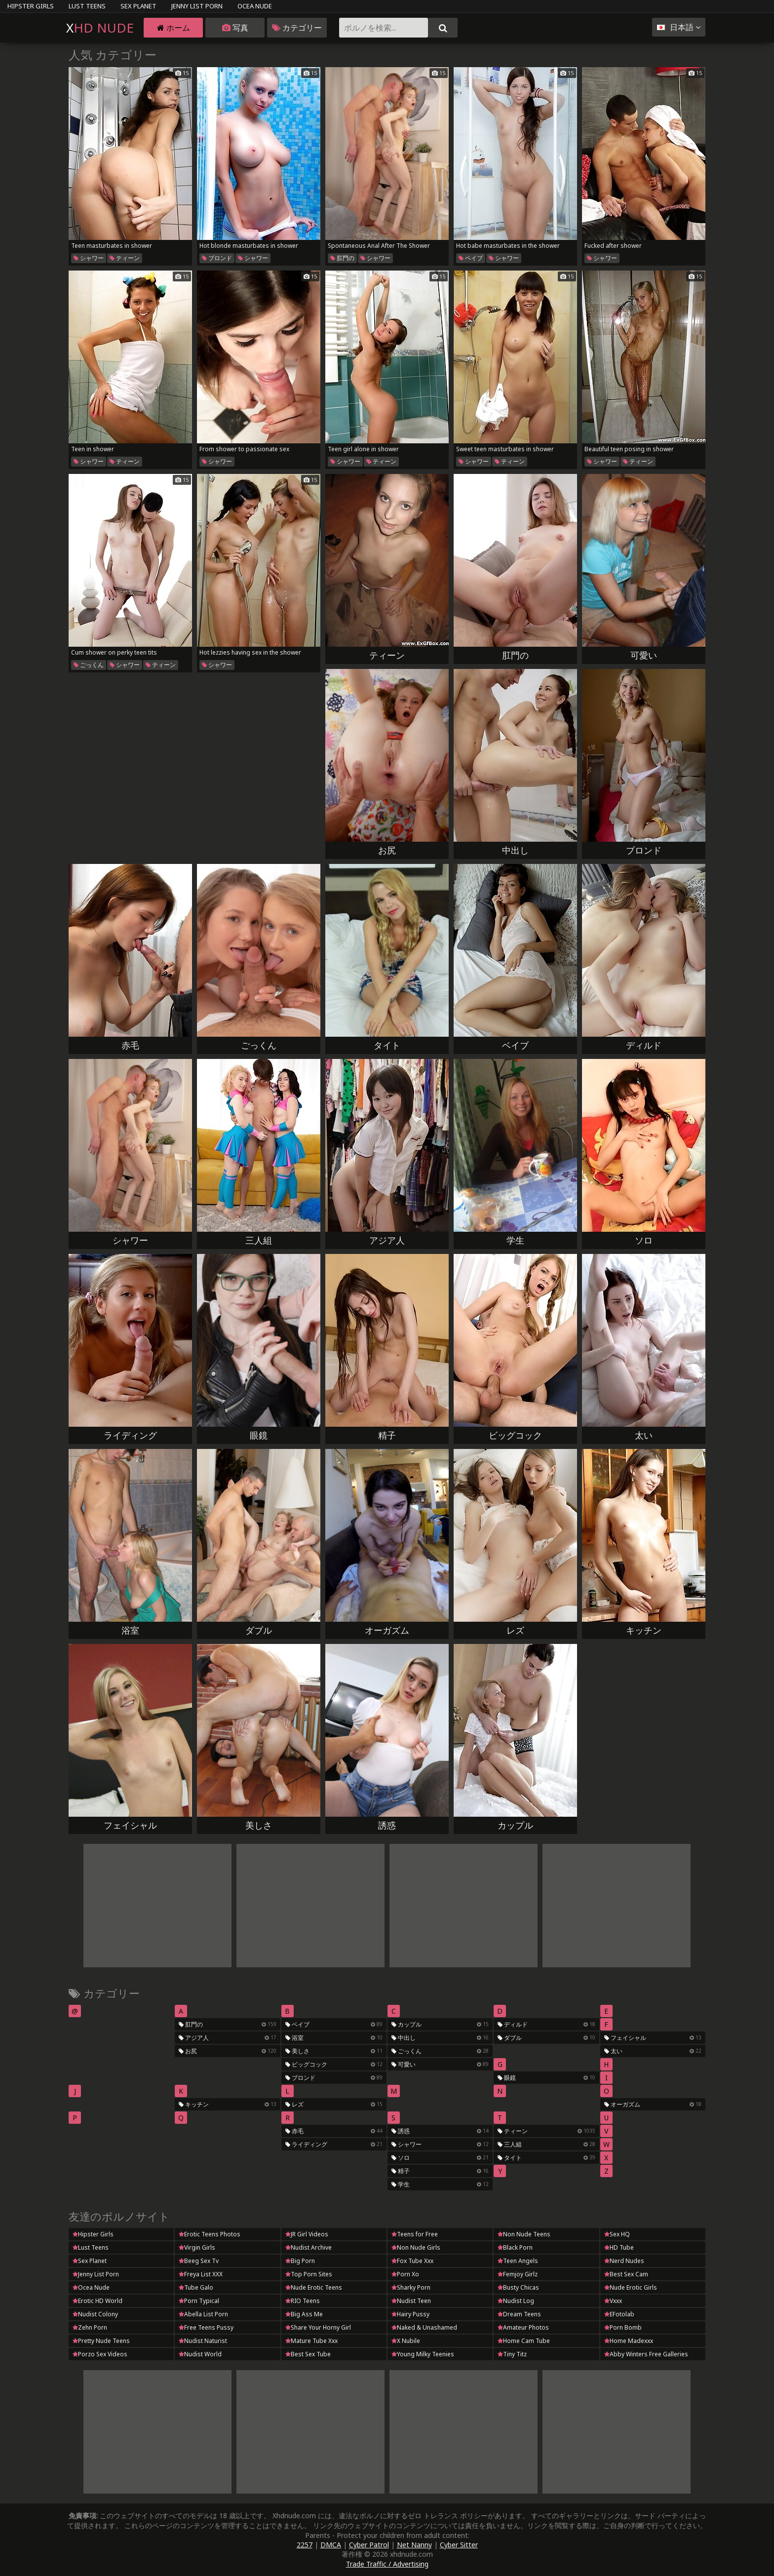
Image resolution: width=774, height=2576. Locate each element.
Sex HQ (617, 2234)
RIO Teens (302, 2301)
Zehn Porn (90, 2327)
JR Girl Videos (306, 2234)
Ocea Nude (254, 5)
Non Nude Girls (415, 2247)
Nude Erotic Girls (630, 2287)
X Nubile (405, 2341)
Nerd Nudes (624, 2261)
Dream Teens (519, 2314)
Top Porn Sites (308, 2274)
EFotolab (619, 2314)
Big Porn (300, 2261)
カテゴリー (297, 27)
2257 (304, 2544)
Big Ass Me (304, 2314)
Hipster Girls (30, 5)
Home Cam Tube (524, 2341)
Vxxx (613, 2301)
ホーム (173, 27)
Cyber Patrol (369, 2544)
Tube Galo (196, 2287)
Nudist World (200, 2354)
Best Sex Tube (308, 2354)
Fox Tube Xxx (412, 2261)
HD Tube (619, 2247)
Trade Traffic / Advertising (387, 2564)
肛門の (342, 258)
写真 (235, 27)
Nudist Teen (411, 2301)
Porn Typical (199, 2301)
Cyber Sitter (459, 2544)
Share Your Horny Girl (318, 2327)
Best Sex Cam (626, 2274)
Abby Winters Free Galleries (646, 2354)
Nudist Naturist (203, 2341)
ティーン (125, 258)
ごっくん (89, 665)
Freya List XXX (201, 2274)
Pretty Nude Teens (101, 2341)
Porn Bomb (623, 2327)
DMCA (330, 2544)
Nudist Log (516, 2301)
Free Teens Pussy (206, 2327)
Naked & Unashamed (424, 2327)
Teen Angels (518, 2261)
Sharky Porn (410, 2287)
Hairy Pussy (410, 2314)
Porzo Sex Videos (100, 2354)
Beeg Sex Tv (199, 2261)
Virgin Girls (197, 2247)
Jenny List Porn (197, 5)
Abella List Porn (203, 2314)
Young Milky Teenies (422, 2354)
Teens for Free (414, 2234)
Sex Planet (138, 5)
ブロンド (217, 258)
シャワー (89, 258)
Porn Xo (405, 2274)
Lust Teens (87, 5)
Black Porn (515, 2247)
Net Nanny (414, 2544)
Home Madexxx (628, 2341)
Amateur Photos (523, 2327)
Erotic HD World (97, 2301)
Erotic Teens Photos (209, 2234)
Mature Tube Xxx (311, 2341)
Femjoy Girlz (518, 2274)
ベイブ (471, 258)
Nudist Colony (95, 2314)
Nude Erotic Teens (313, 2287)
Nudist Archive (308, 2247)
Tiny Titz (512, 2354)
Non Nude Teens (524, 2234)
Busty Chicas (518, 2287)
